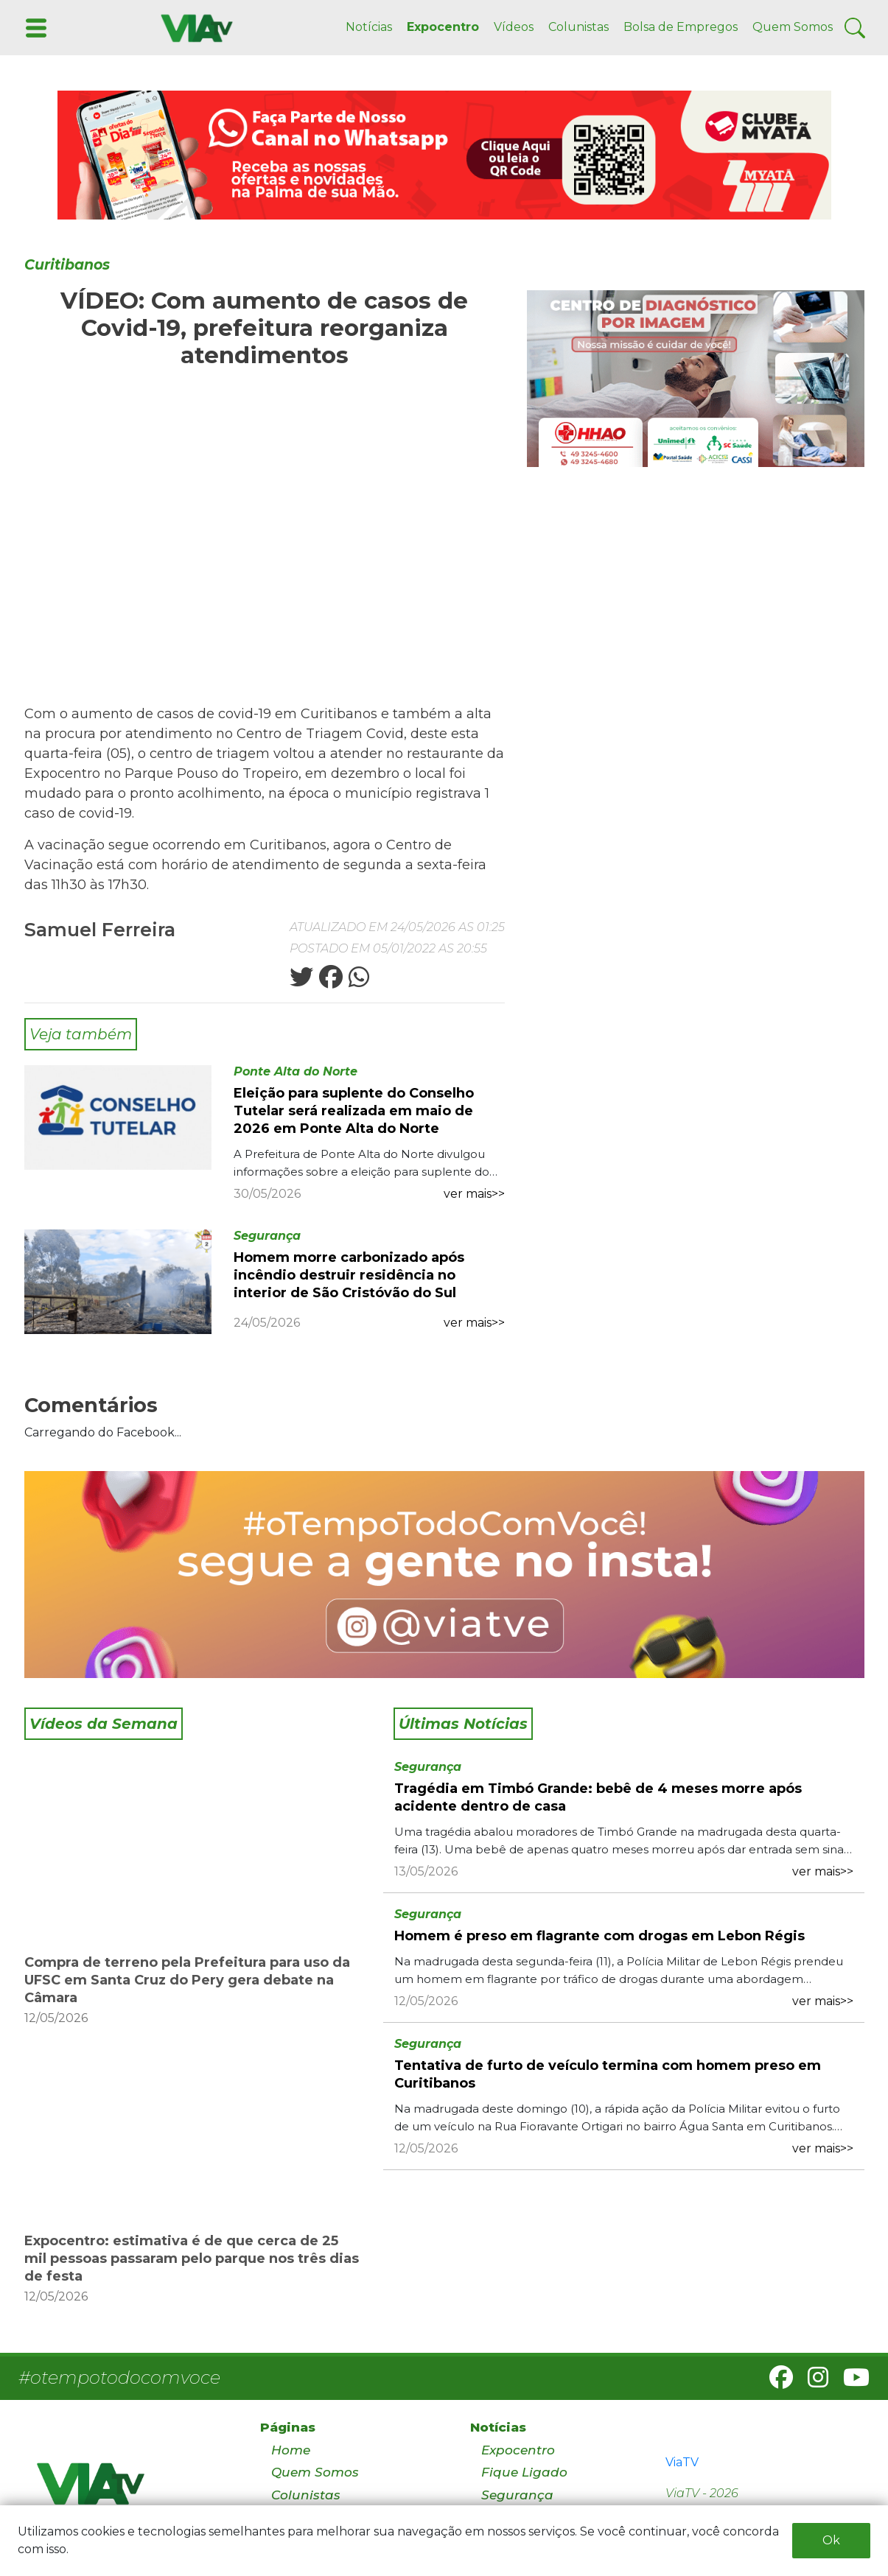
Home (290, 2450)
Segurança (267, 1236)
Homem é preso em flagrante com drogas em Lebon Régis (599, 1936)
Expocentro (443, 27)
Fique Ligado (524, 2472)
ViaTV (682, 2462)
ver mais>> (474, 1194)
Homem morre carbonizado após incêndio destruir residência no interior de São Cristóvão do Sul (349, 1275)
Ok (831, 2540)
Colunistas (578, 27)
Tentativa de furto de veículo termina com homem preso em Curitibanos (607, 2074)
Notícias (369, 27)
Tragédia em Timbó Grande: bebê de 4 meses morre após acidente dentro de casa (598, 1797)
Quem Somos (792, 27)
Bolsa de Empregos (680, 27)
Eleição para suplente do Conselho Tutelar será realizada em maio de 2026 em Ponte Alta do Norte (354, 1111)
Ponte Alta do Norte (295, 1071)
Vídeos (514, 27)
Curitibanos (67, 264)
